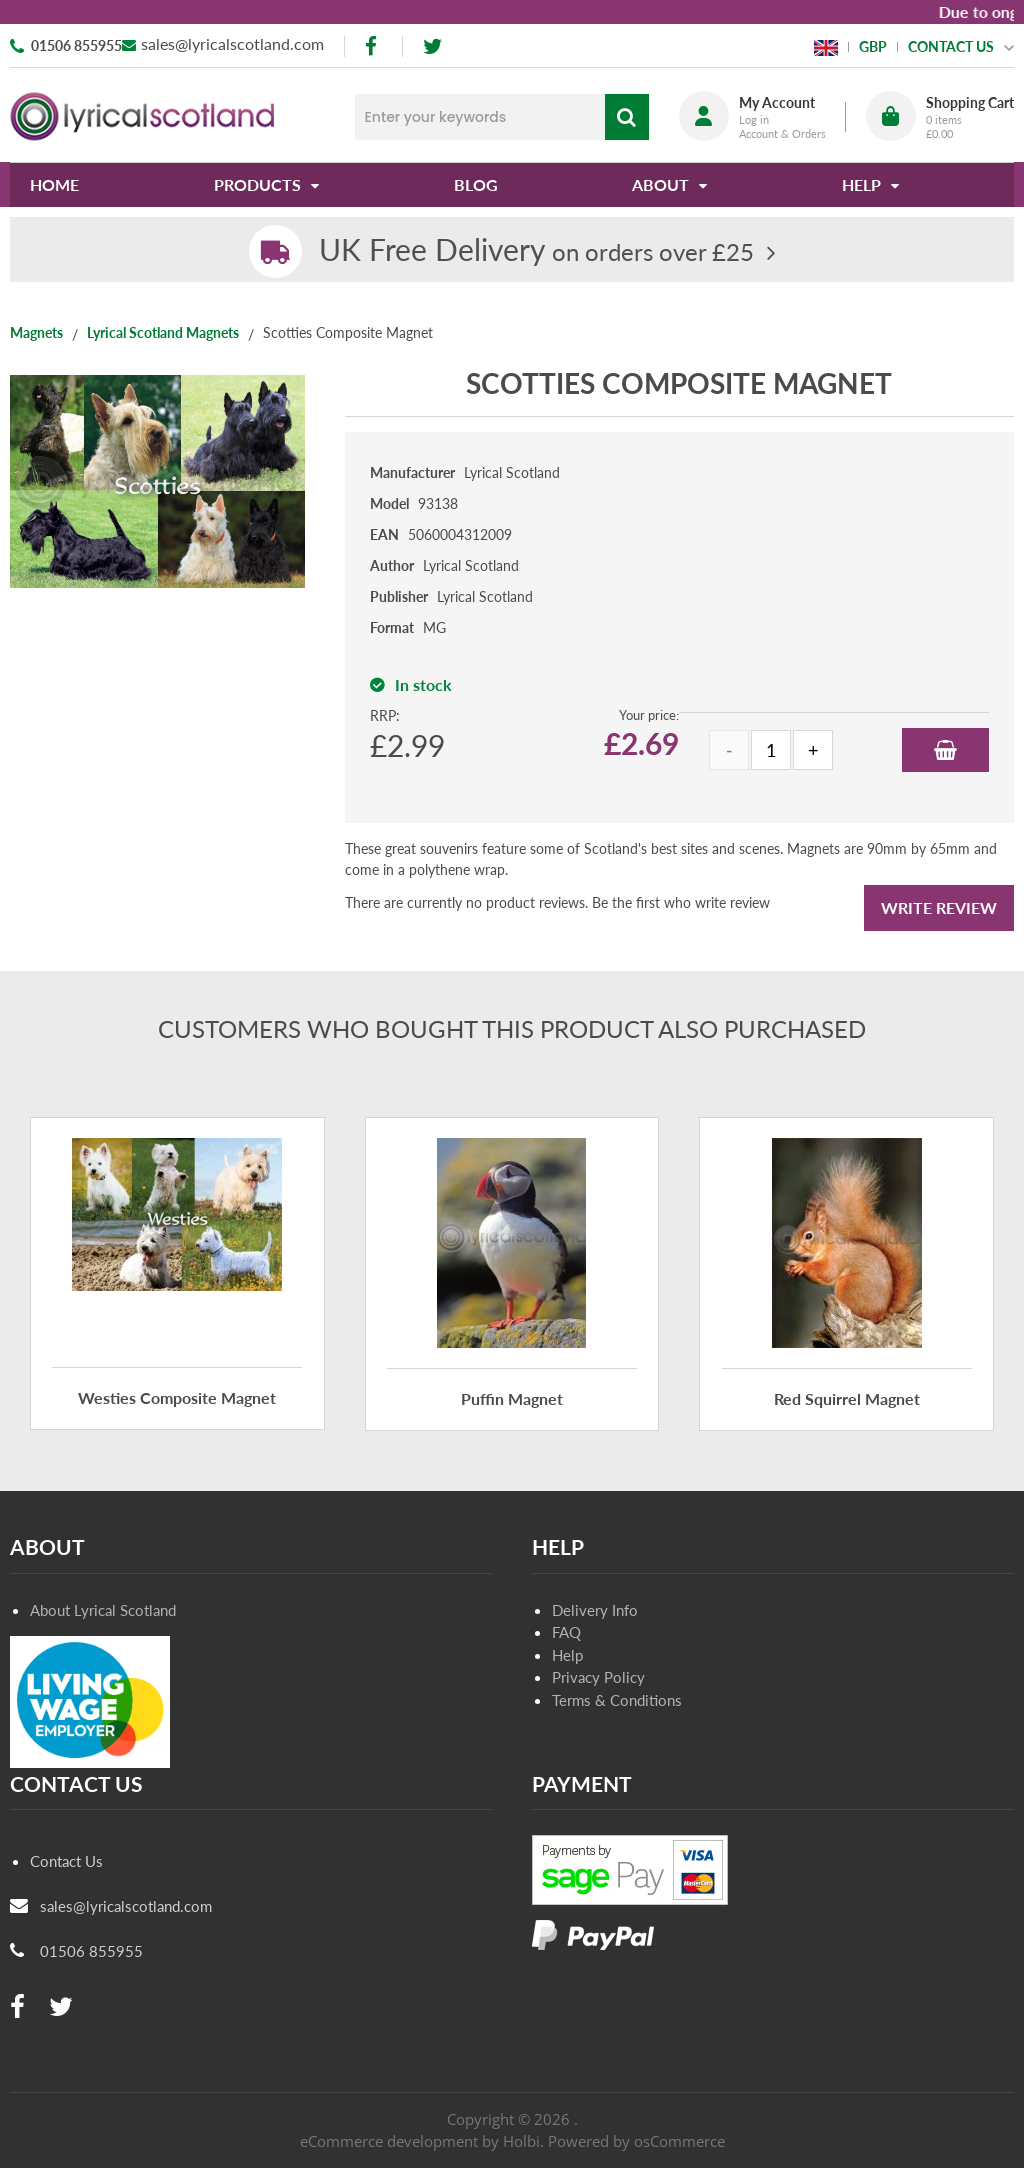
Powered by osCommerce (636, 2141)
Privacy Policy (598, 1677)
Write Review (939, 907)
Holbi (521, 2141)
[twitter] (432, 46)
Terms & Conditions (617, 1700)
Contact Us (66, 1861)
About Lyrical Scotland (103, 1610)
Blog (476, 184)
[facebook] (373, 46)
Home (54, 184)
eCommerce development (389, 2141)
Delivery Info (595, 1610)
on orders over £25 (536, 251)
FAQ (566, 1632)
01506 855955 (76, 45)
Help (567, 1655)
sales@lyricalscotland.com (232, 43)
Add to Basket (945, 750)
